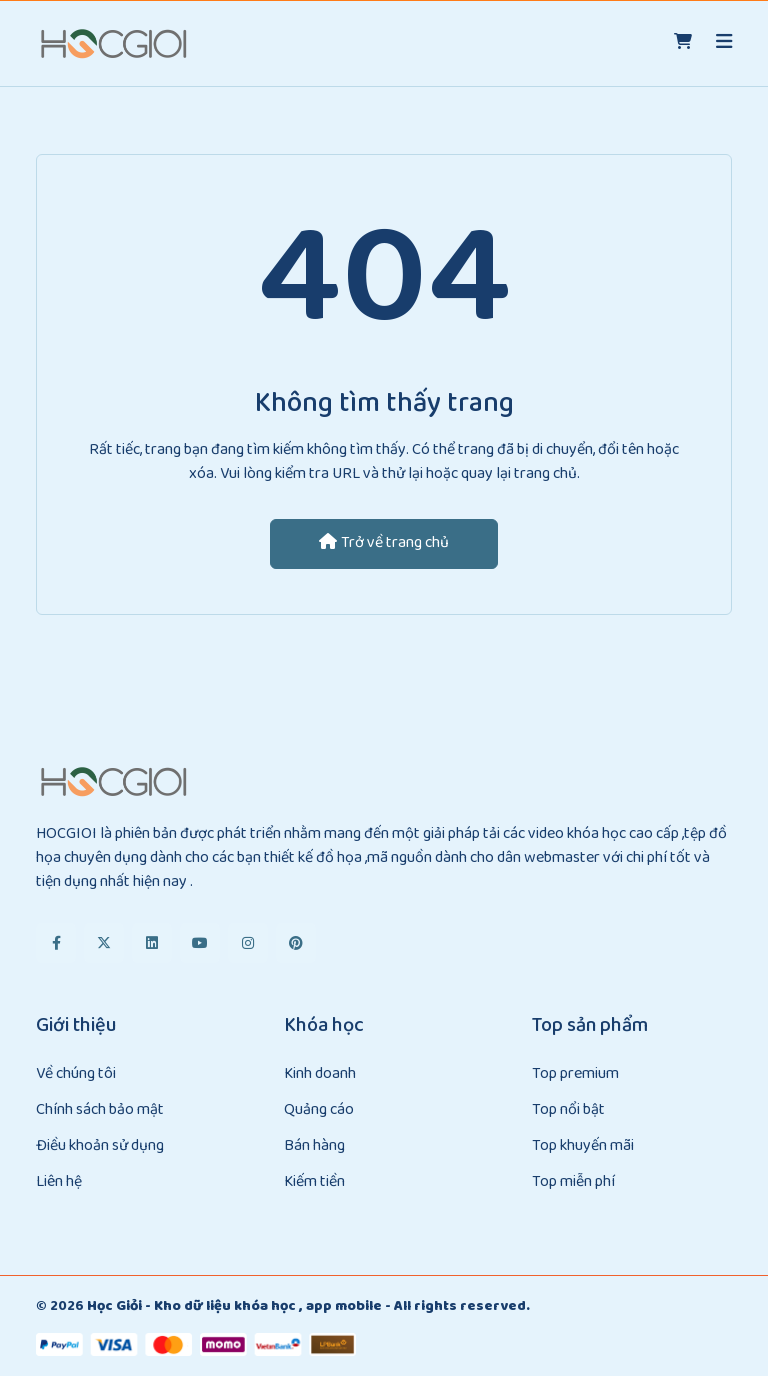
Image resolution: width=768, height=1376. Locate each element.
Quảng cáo (319, 1110)
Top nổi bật (568, 1110)
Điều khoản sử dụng (100, 1146)
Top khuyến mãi (583, 1146)
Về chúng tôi (76, 1074)
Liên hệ (59, 1182)
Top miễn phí (573, 1182)
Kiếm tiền (314, 1182)
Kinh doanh (320, 1074)
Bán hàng (314, 1146)
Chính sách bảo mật (100, 1110)
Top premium (575, 1074)
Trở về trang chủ (384, 543)
